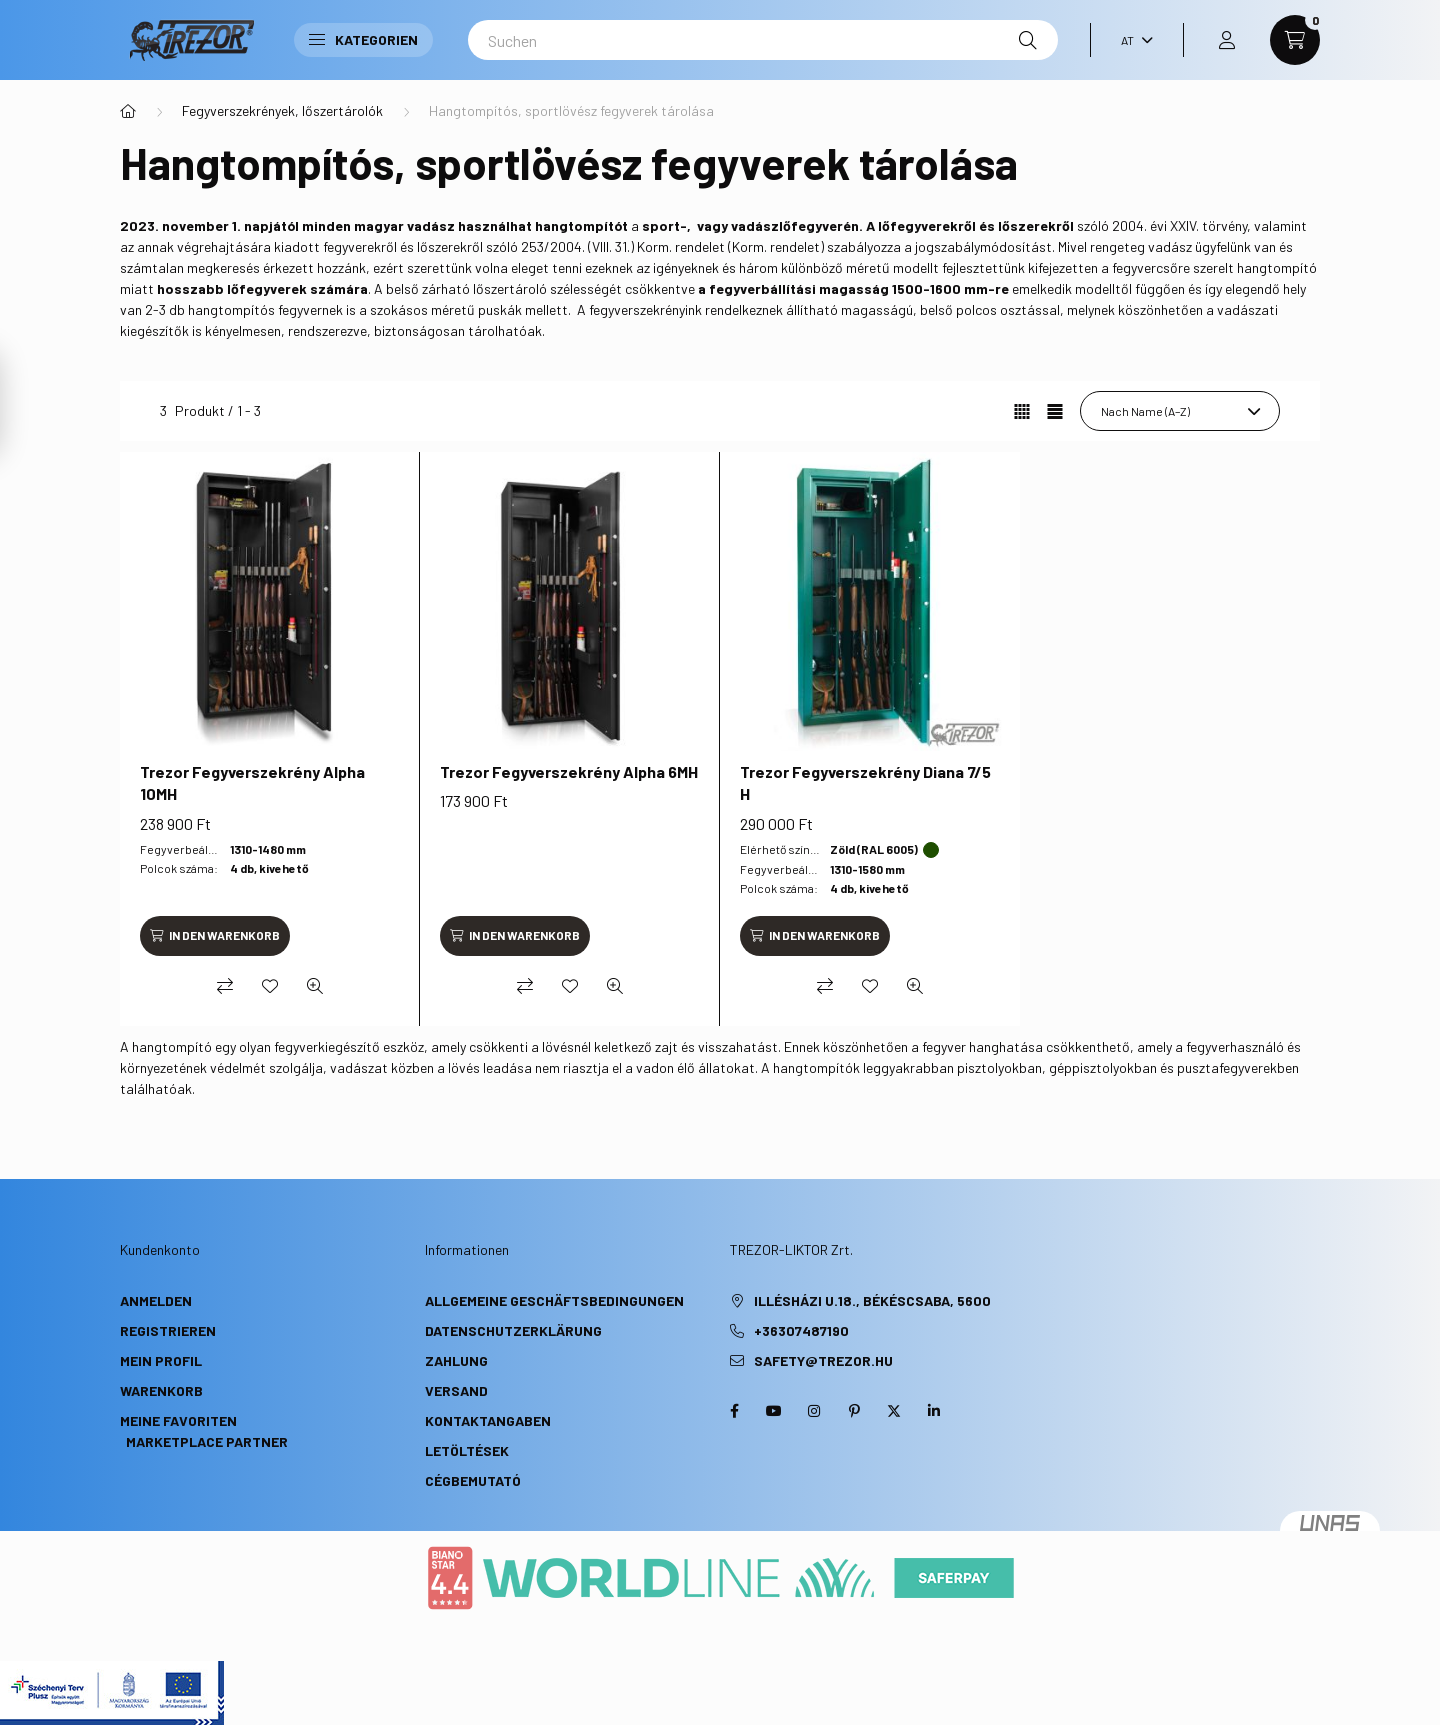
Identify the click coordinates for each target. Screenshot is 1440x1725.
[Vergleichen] (225, 986)
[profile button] (1227, 40)
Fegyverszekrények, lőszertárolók (282, 110)
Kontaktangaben (488, 1420)
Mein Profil (161, 1360)
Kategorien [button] (363, 39)
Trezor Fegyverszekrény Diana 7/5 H (865, 782)
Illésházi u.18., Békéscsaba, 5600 (872, 1300)
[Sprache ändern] (1132, 40)
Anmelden (156, 1300)
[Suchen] (763, 40)
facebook (734, 1411)
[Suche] (1028, 40)
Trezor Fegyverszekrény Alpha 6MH (569, 771)
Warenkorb (161, 1390)
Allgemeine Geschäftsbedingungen (554, 1300)
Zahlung (456, 1360)
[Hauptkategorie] (128, 111)
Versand (456, 1390)
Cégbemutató (473, 1480)
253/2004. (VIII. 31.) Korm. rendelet (623, 246)
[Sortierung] (1180, 411)
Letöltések (467, 1450)
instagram (814, 1411)
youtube (774, 1411)
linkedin (934, 1411)
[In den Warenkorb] (215, 936)
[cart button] (1295, 40)
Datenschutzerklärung (513, 1330)
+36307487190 (801, 1330)
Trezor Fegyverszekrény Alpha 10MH (252, 782)
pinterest (854, 1411)
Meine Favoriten (178, 1420)
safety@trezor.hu (823, 1360)
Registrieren (168, 1330)
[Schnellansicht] (315, 986)
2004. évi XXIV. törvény (1179, 225)
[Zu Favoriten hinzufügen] (270, 986)
